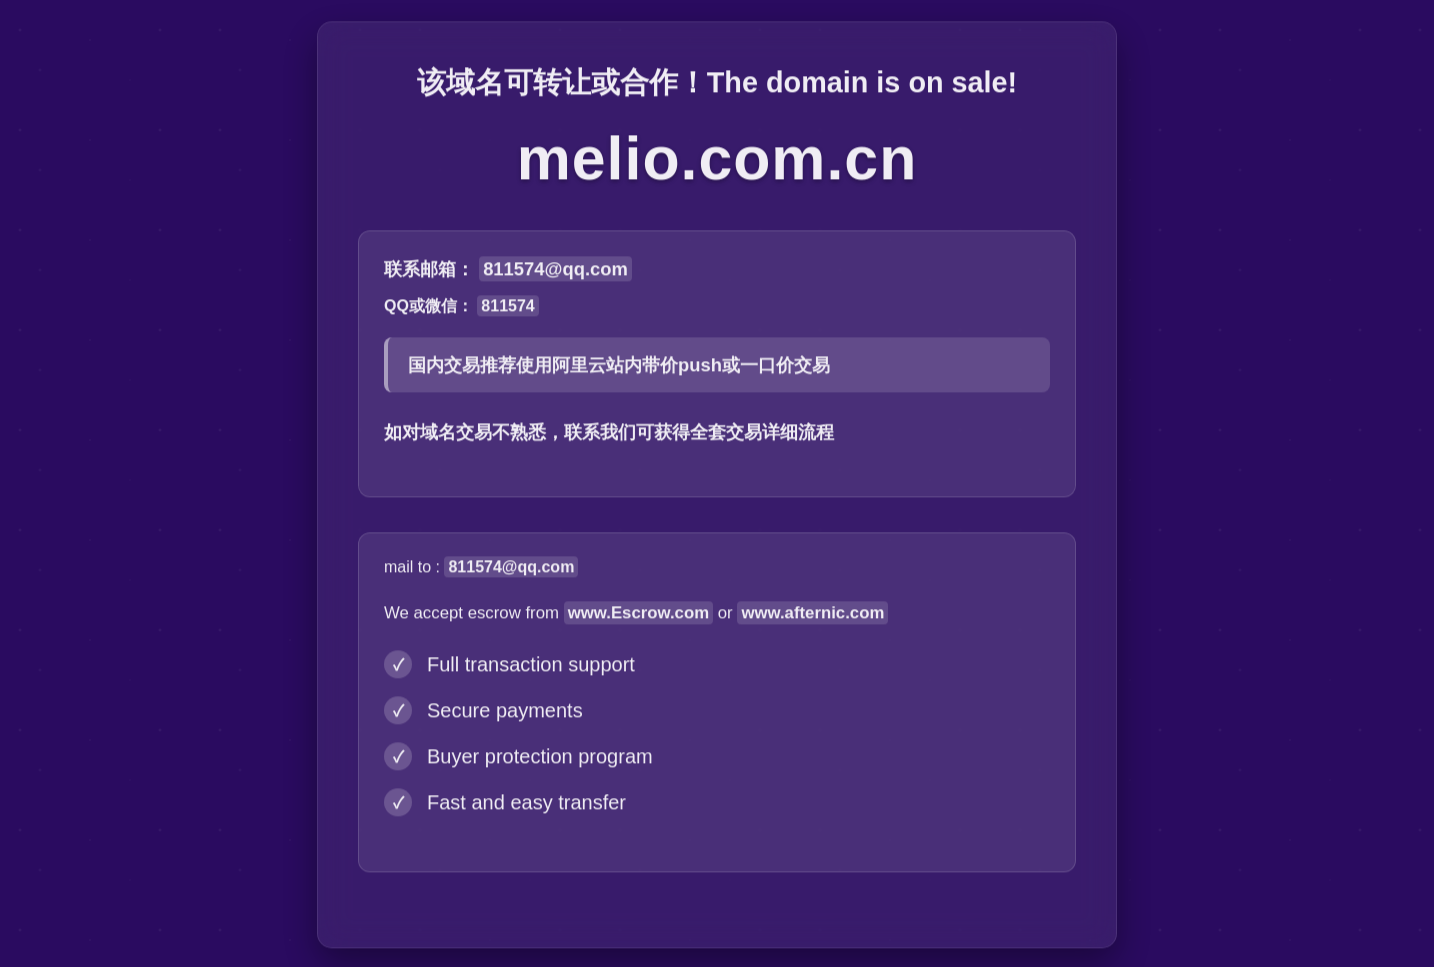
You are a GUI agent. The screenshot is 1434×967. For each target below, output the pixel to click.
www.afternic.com (812, 615)
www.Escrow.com (638, 615)
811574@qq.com (555, 271)
